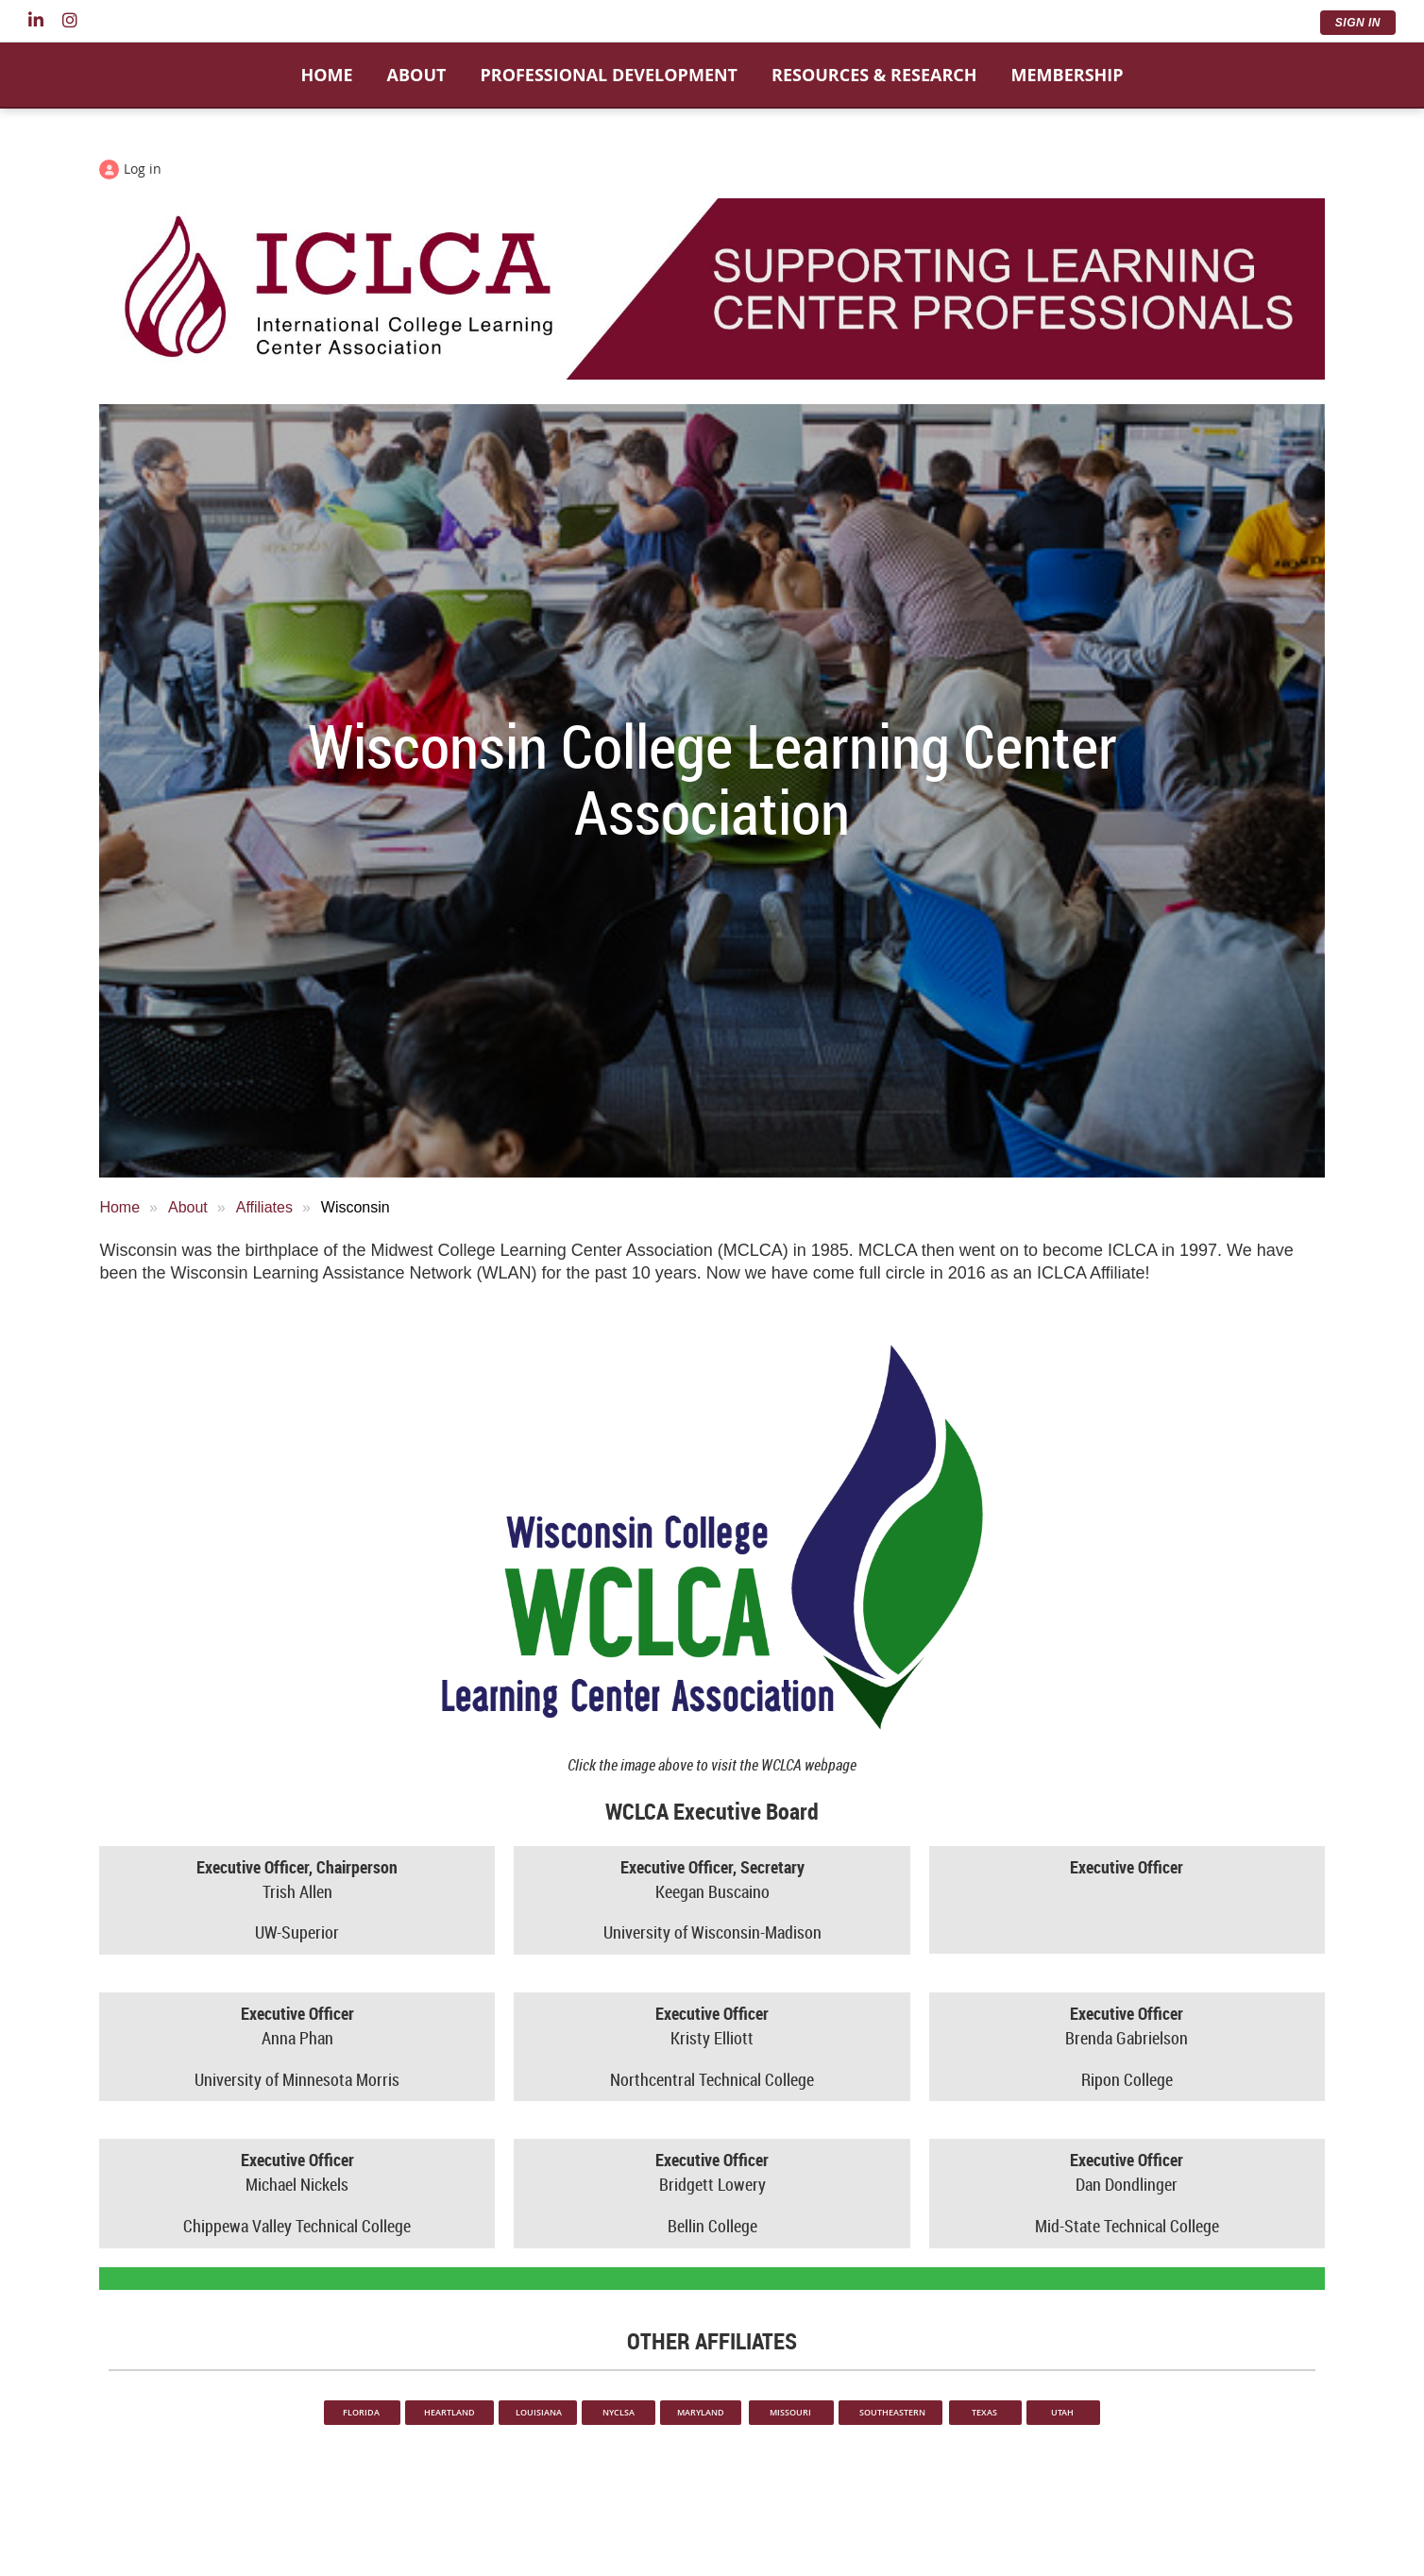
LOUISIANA (538, 2412)
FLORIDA (362, 2412)
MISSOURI (791, 2412)
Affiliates (264, 1207)
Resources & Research (874, 74)
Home (326, 74)
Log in (142, 169)
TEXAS (985, 2412)
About (417, 74)
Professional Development (608, 74)
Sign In (1358, 22)
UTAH (1063, 2412)
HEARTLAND (449, 2412)
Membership (1067, 74)
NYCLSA (618, 2412)
